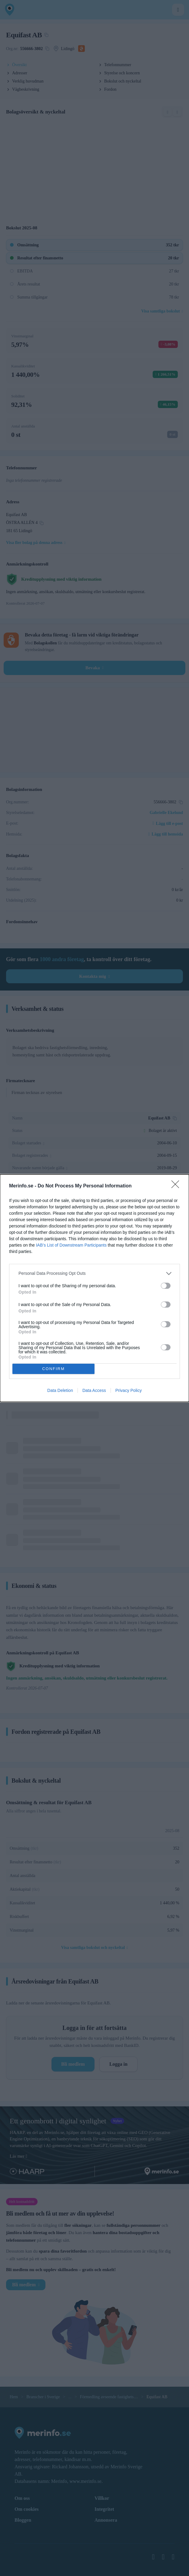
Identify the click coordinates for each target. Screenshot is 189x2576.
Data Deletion (60, 1390)
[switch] (166, 1286)
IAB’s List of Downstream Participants (71, 1245)
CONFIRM (53, 1368)
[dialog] (94, 1288)
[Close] (177, 1186)
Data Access (94, 1390)
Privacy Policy (128, 1390)
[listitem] (94, 1273)
